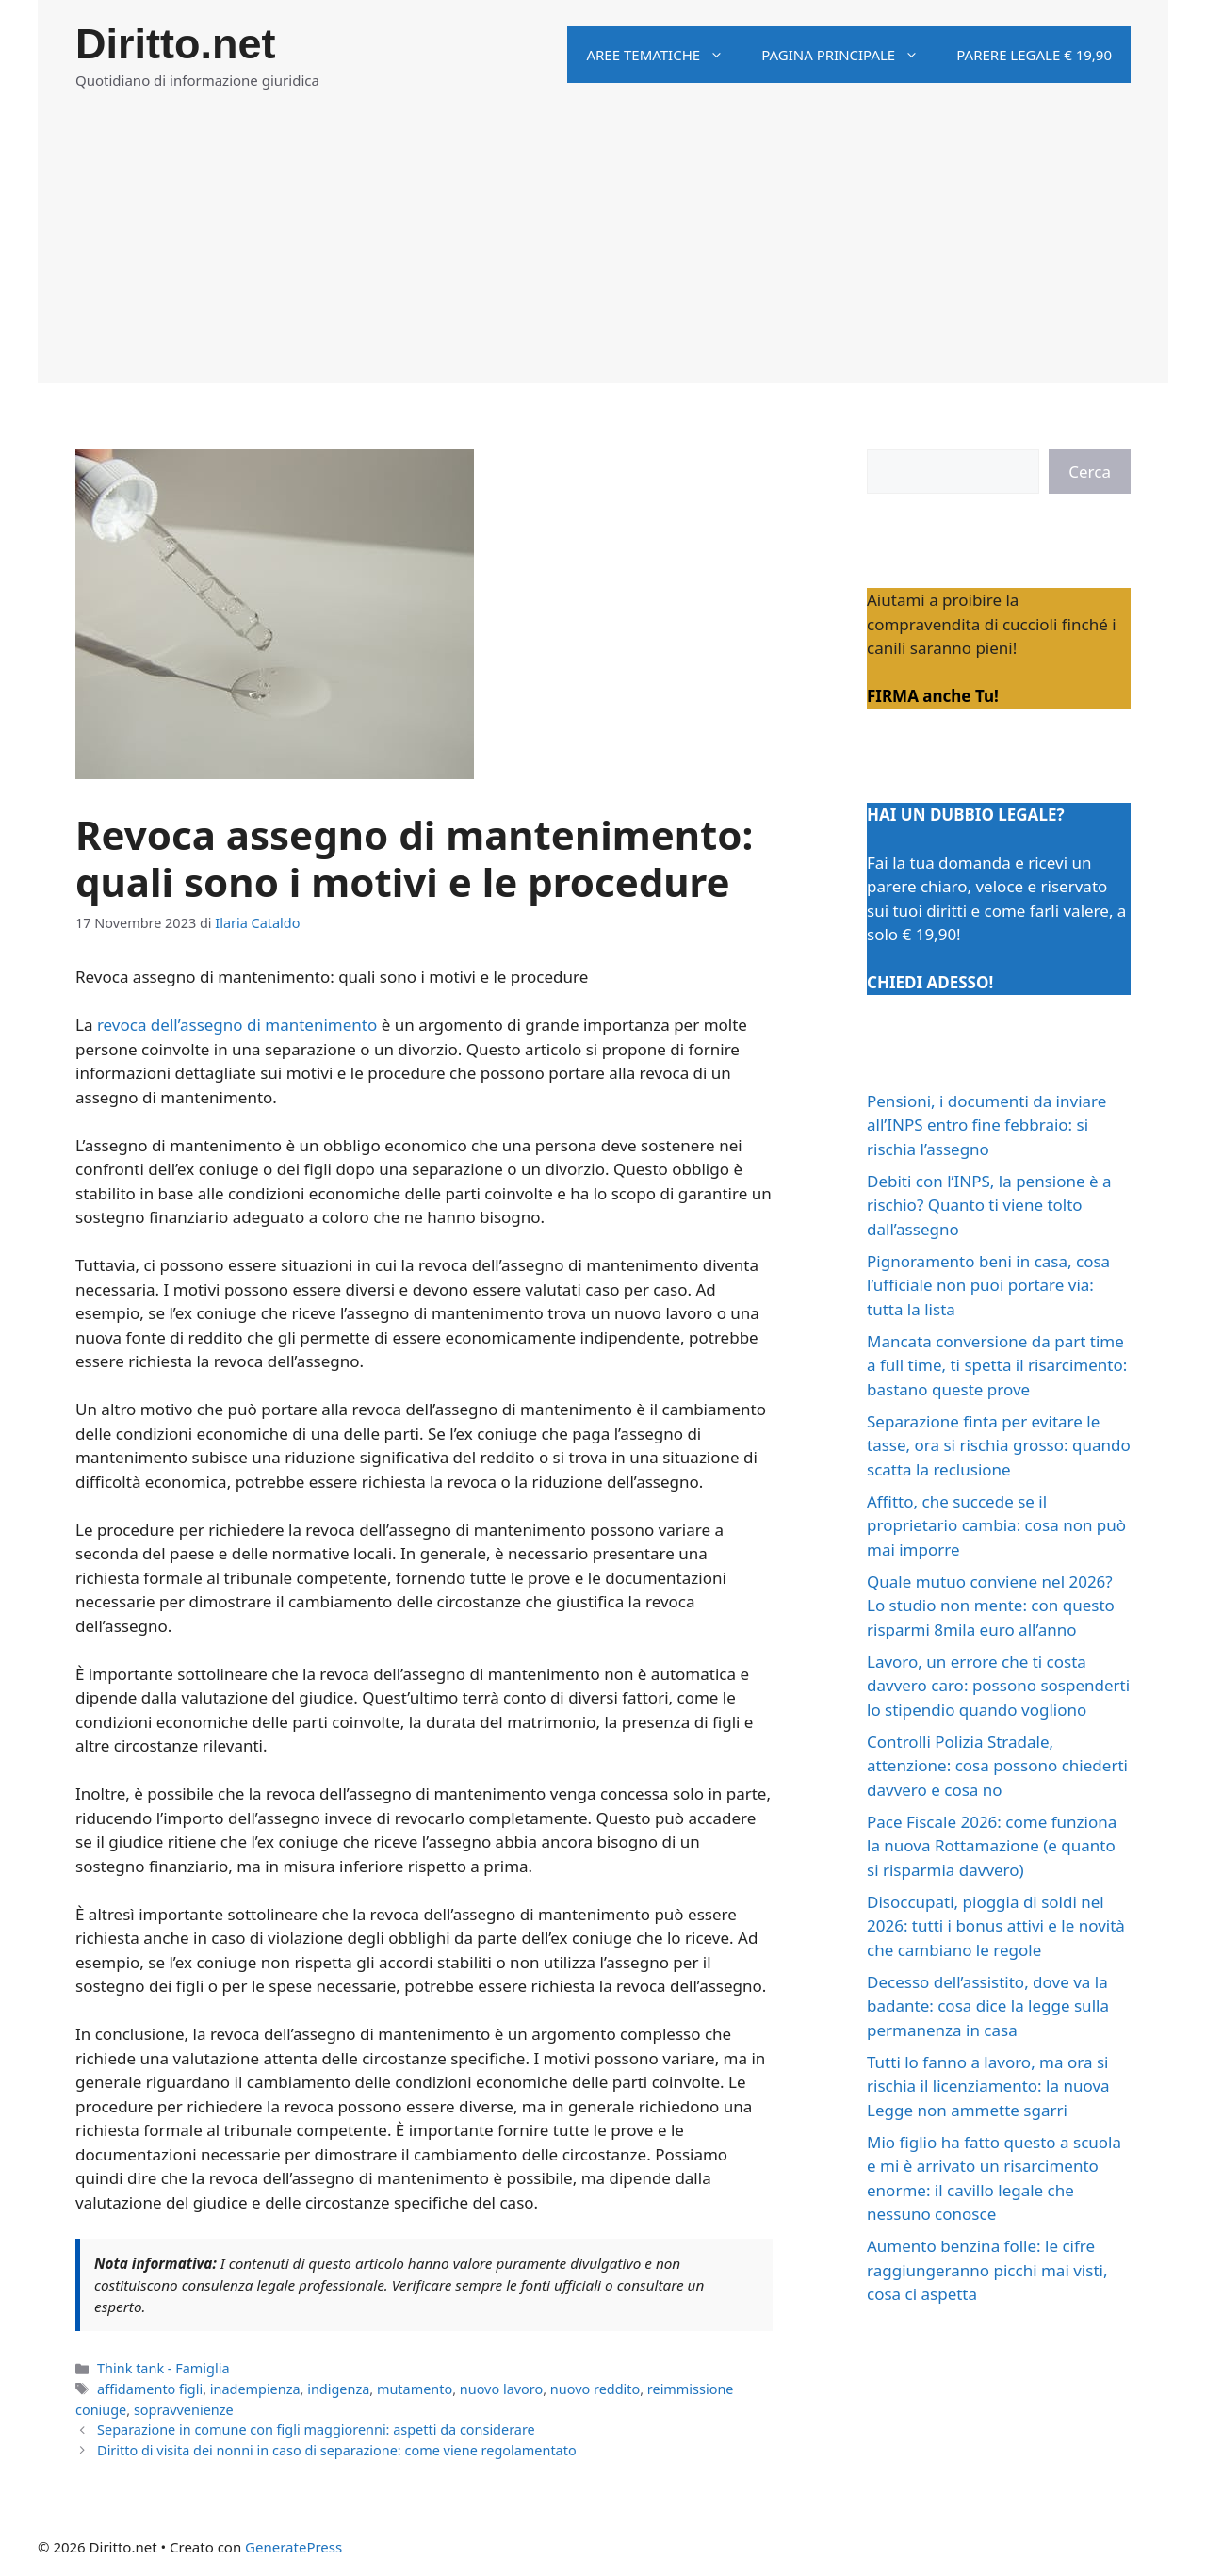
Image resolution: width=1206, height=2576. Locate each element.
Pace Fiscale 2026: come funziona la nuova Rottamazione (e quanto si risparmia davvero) (991, 1846)
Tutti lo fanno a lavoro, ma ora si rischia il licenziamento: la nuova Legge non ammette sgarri (988, 2086)
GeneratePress (293, 2546)
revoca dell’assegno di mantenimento (237, 1024)
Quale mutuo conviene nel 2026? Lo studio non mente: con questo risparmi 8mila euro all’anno (991, 1605)
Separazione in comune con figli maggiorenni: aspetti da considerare (316, 2429)
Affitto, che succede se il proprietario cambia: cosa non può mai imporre (996, 1525)
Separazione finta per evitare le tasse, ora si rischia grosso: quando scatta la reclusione (999, 1445)
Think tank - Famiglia (163, 2368)
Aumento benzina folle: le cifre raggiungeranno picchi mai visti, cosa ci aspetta (987, 2270)
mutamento (414, 2389)
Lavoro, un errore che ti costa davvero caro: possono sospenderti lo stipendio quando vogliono (998, 1685)
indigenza (338, 2389)
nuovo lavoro (501, 2389)
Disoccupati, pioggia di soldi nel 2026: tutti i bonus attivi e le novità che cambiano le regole (996, 1926)
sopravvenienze (184, 2410)
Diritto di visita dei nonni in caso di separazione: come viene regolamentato (337, 2450)
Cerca (1089, 471)
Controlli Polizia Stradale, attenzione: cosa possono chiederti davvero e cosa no (997, 1766)
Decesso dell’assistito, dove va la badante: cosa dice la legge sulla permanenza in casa (988, 2006)
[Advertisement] (603, 251)
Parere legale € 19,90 (1034, 54)
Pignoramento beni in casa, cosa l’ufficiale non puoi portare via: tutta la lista (988, 1285)
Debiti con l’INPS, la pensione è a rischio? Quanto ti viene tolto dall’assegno (989, 1205)
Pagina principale (849, 54)
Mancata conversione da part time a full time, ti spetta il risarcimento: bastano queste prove (997, 1365)
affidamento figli (150, 2389)
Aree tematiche (664, 54)
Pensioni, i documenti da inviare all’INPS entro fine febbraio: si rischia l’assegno (986, 1125)
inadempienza (255, 2389)
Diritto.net (175, 44)
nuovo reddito (595, 2389)
